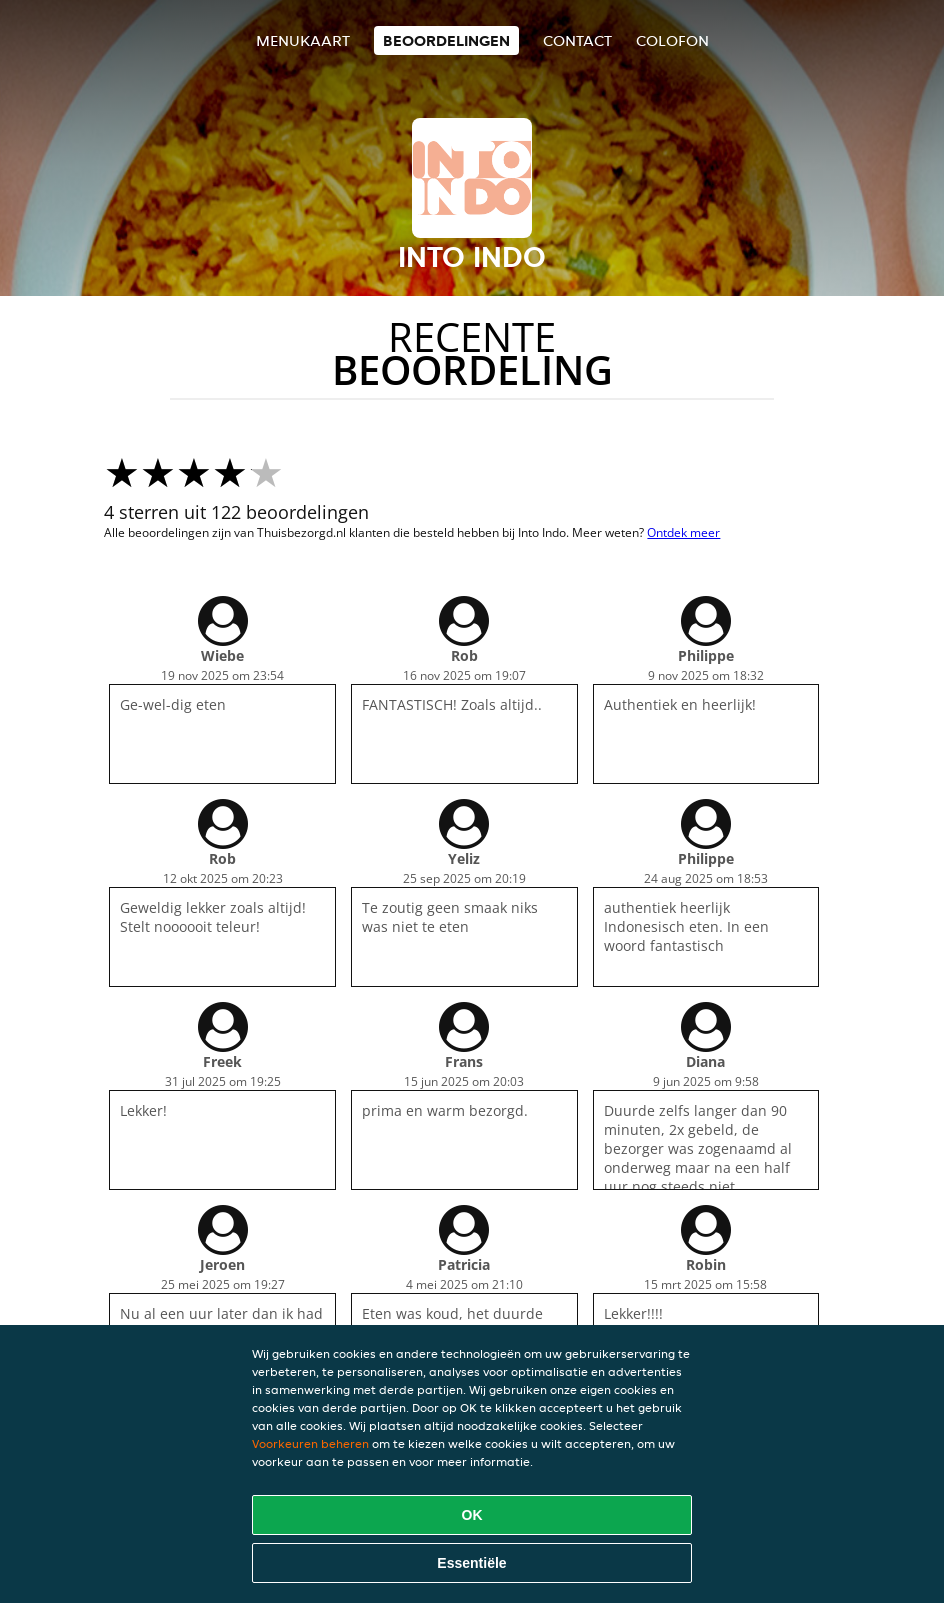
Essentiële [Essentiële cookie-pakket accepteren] (471, 1563)
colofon (672, 40)
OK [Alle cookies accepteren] (472, 1515)
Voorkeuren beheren (310, 1443)
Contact (577, 40)
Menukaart (303, 40)
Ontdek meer (683, 532)
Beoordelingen (446, 40)
